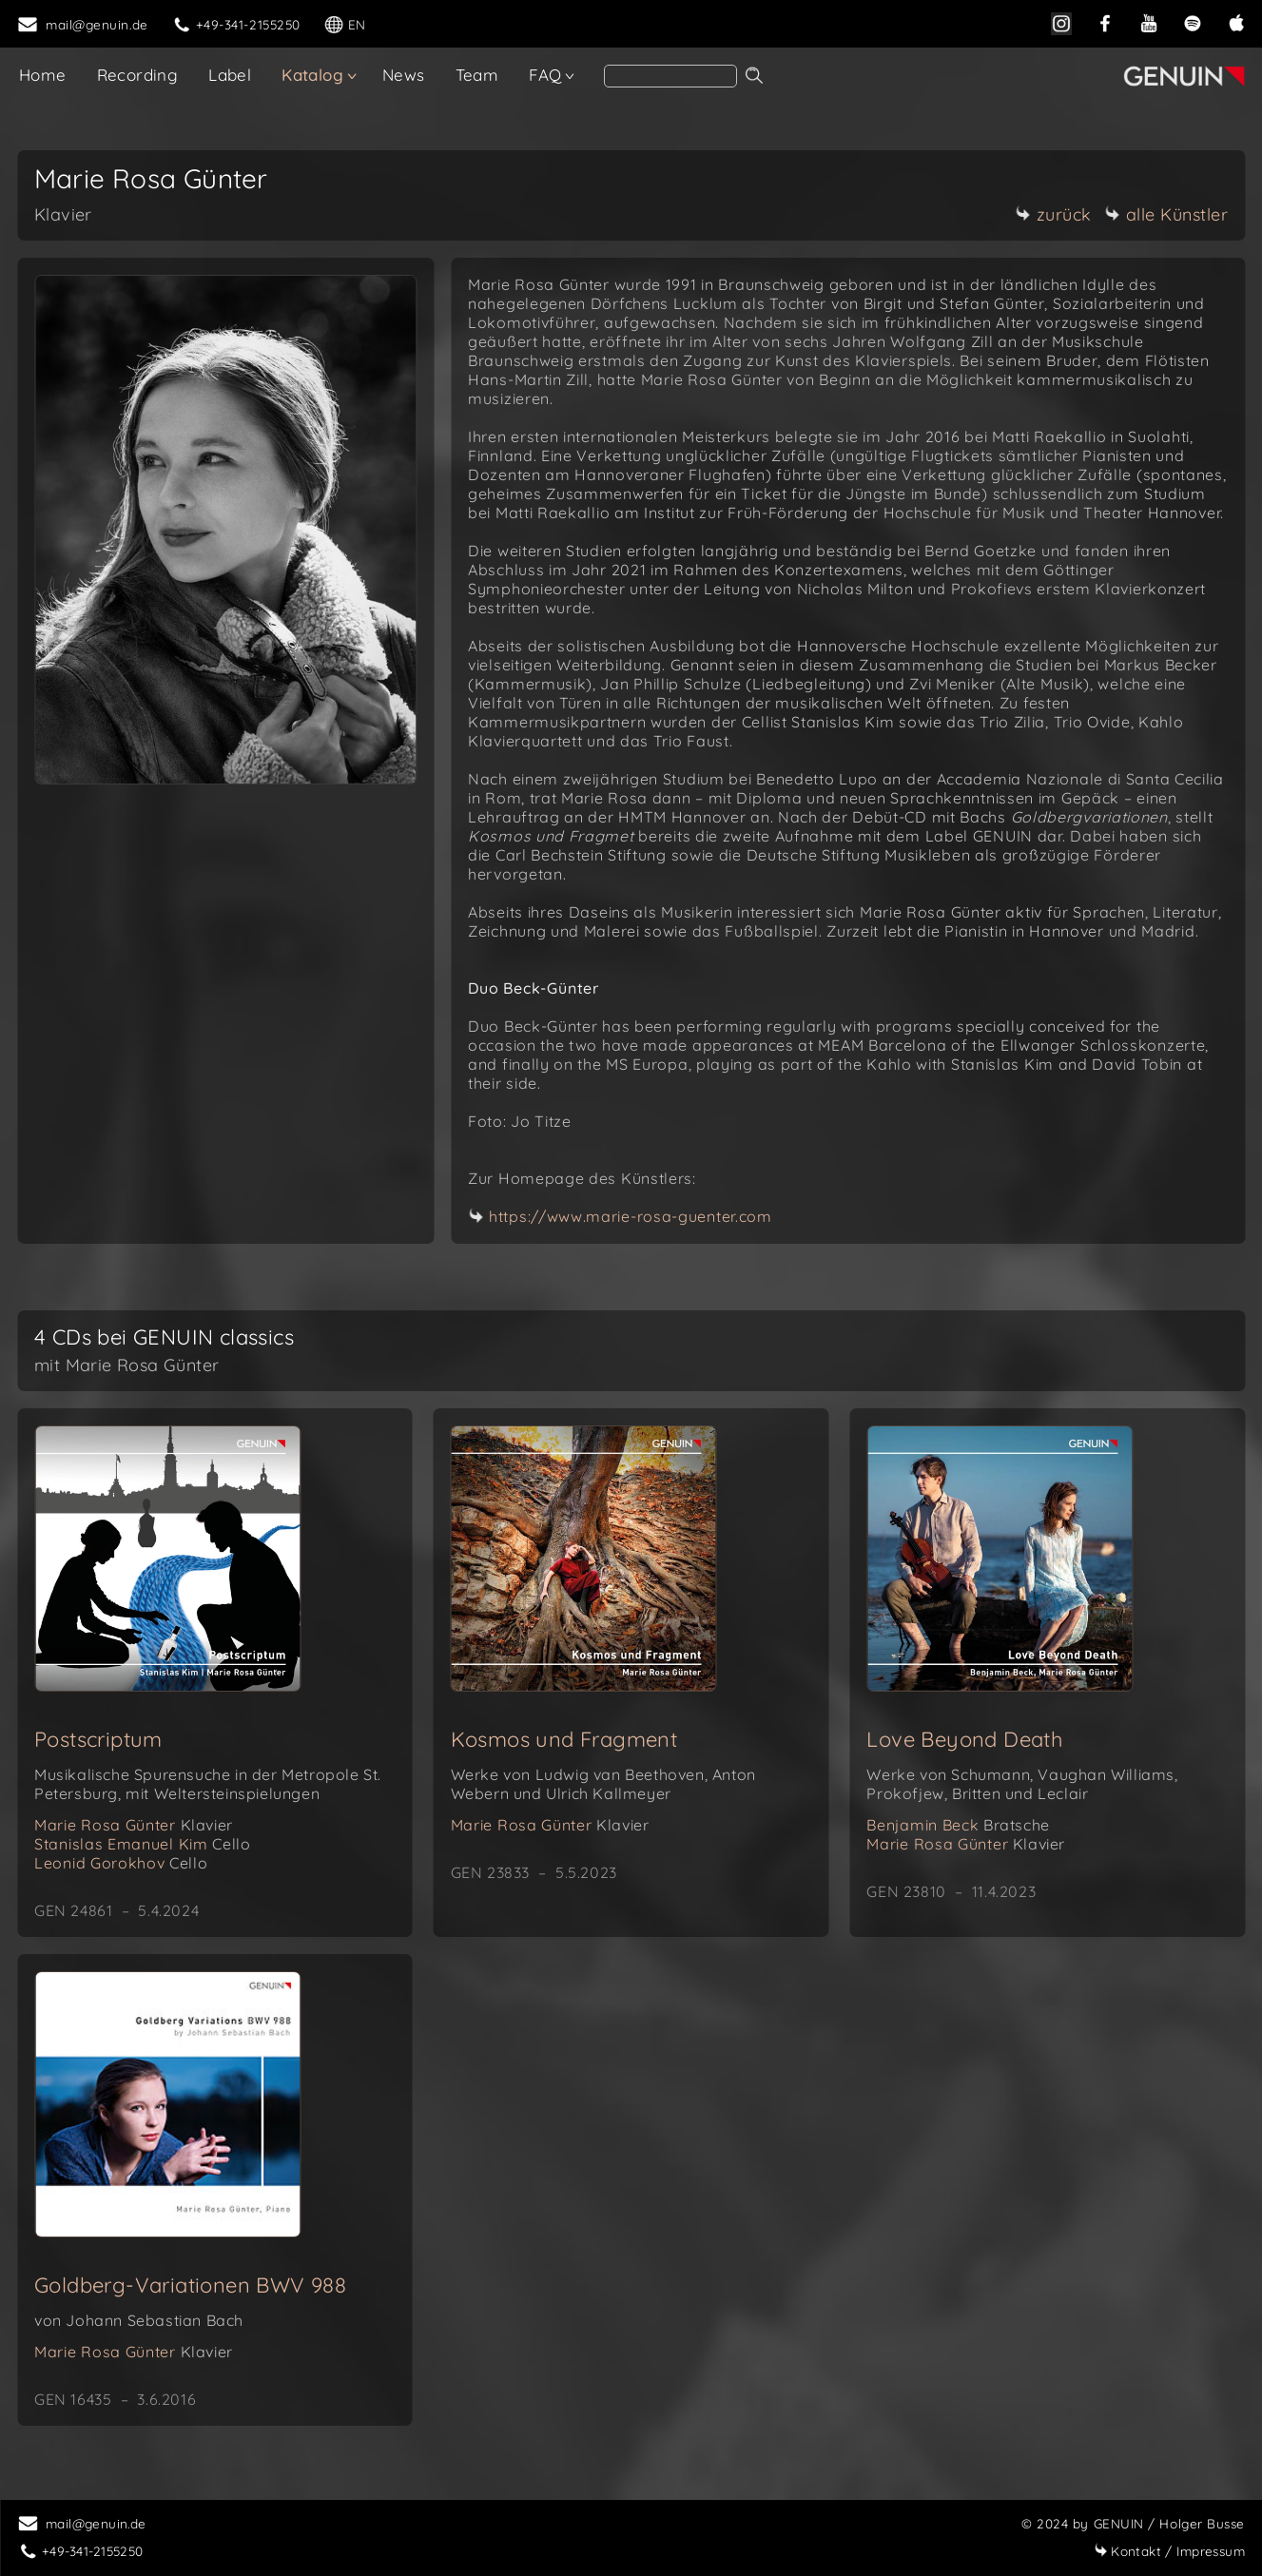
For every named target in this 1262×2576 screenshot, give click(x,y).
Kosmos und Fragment (564, 1739)
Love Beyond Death (964, 1739)
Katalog (312, 75)
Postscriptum (98, 1739)
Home (43, 75)
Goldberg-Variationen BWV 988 (190, 2285)
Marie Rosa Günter (133, 1824)
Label (229, 75)
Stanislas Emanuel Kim (142, 1843)
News (403, 75)
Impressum (1169, 2551)
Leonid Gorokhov (120, 1862)
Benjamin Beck (958, 1824)
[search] (670, 76)
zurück (1054, 214)
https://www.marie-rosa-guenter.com (630, 1216)
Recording (138, 75)
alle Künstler (1167, 214)
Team (477, 75)
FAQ (545, 75)
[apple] (1236, 21)
